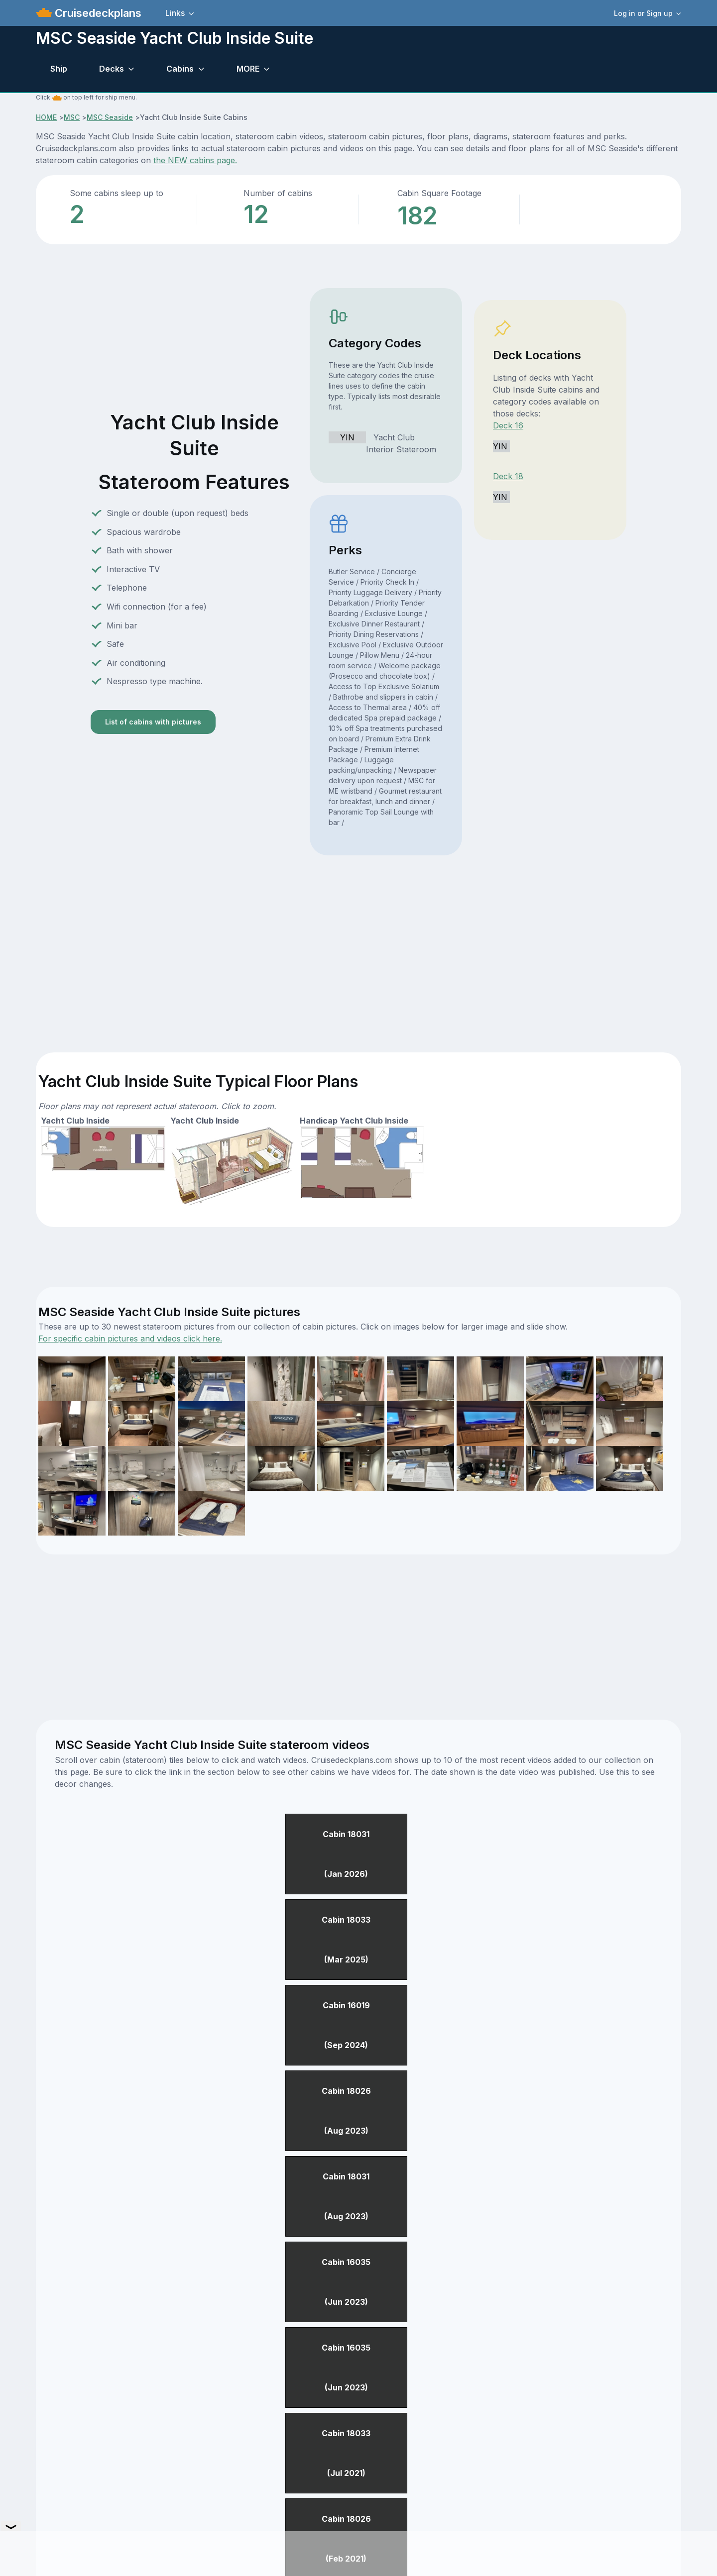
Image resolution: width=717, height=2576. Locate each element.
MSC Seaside (110, 117)
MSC (72, 117)
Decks (111, 69)
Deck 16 (508, 425)
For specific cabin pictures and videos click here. (130, 1338)
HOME (46, 117)
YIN (347, 437)
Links (175, 13)
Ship (58, 69)
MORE (248, 69)
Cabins (180, 69)
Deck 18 (508, 476)
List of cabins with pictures (153, 722)
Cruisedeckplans (96, 12)
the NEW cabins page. (195, 160)
